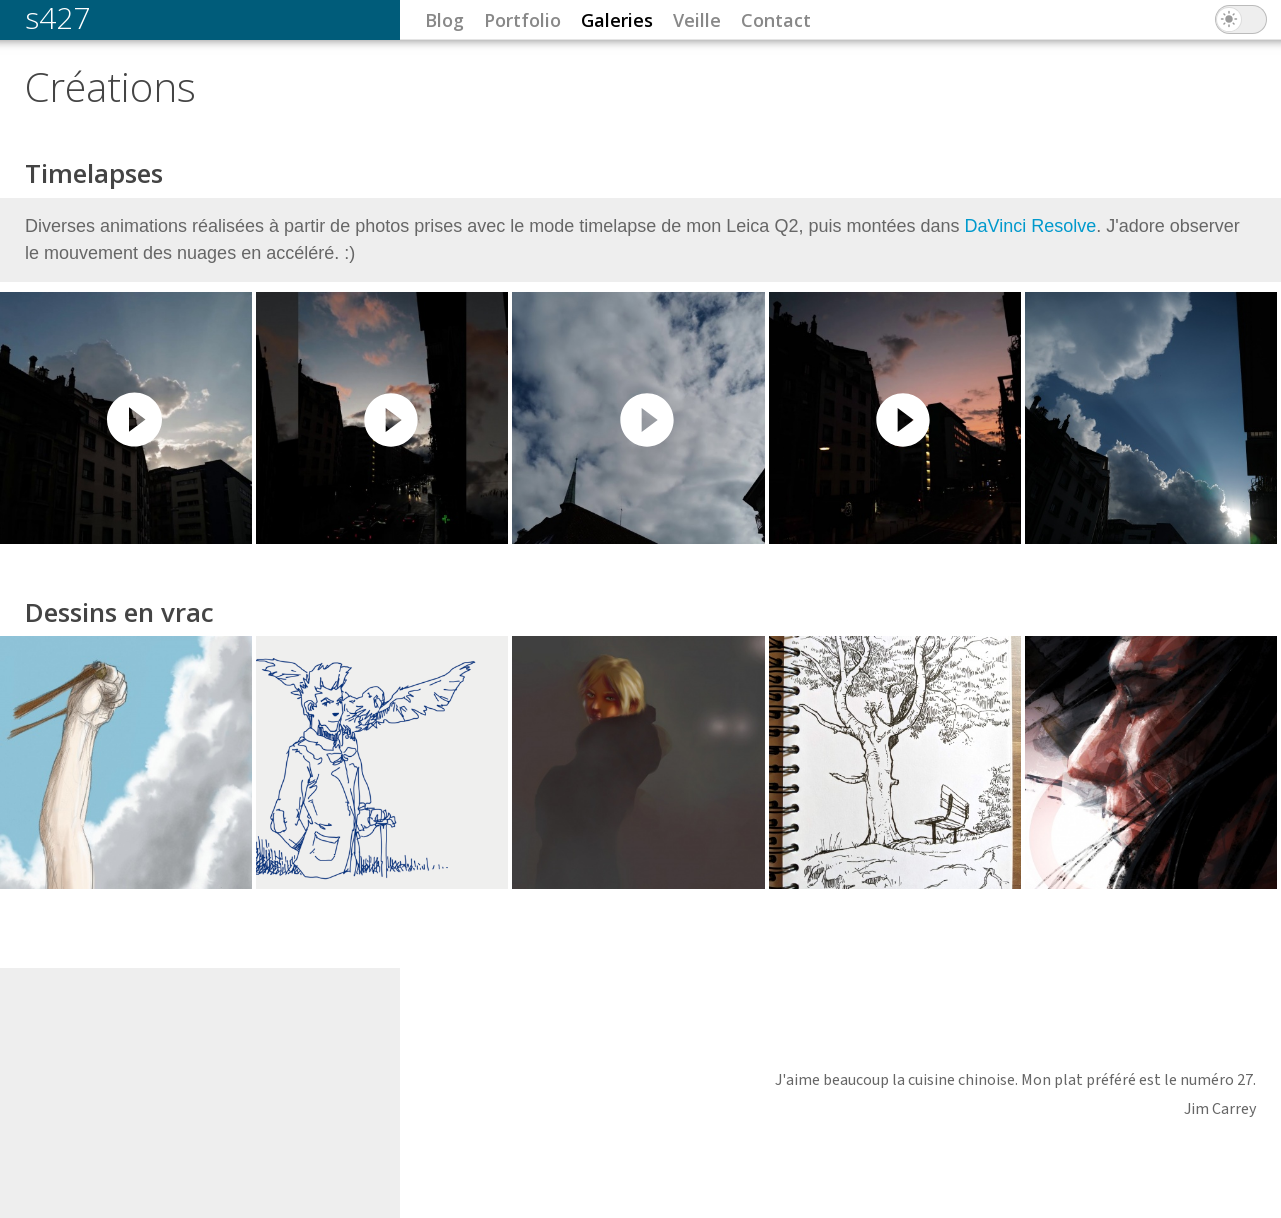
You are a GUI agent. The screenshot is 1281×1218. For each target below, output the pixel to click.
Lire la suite (640, 353)
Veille (697, 20)
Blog (444, 20)
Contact (776, 20)
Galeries (617, 20)
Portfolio (522, 20)
